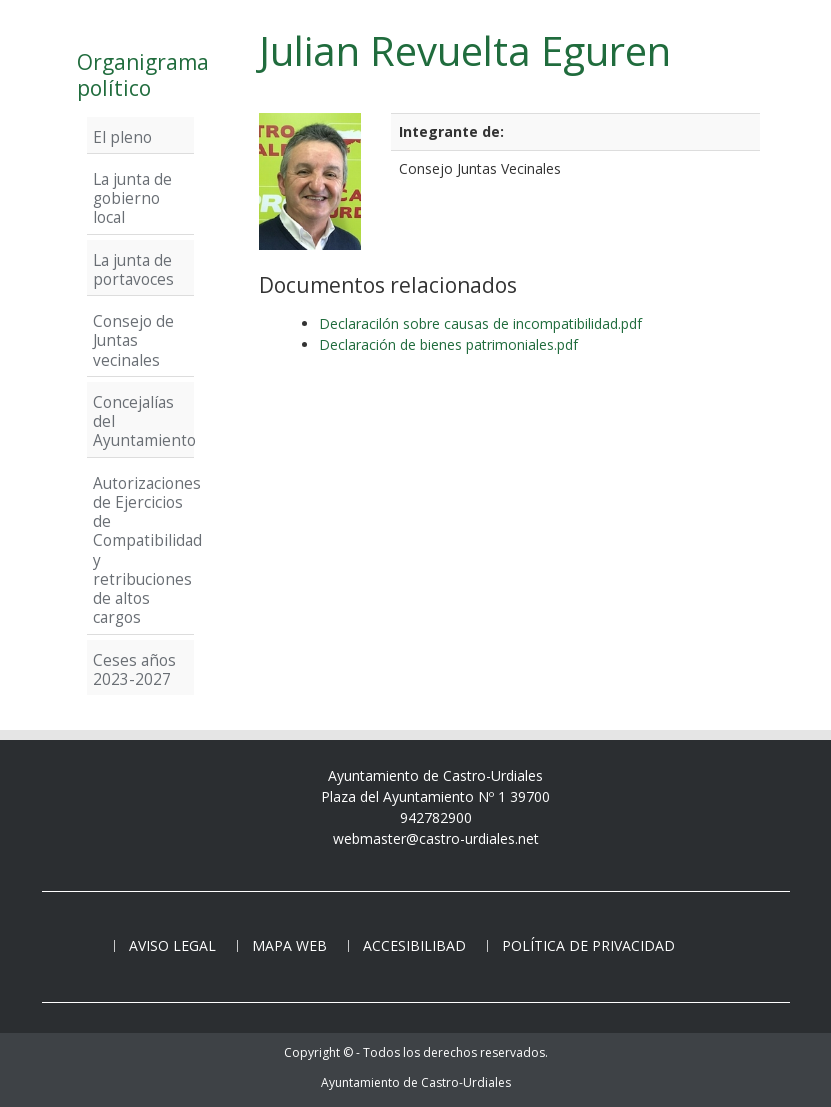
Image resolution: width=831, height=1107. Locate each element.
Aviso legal (172, 945)
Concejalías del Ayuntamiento (140, 421)
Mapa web (289, 945)
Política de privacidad (588, 945)
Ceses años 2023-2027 (134, 670)
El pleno (122, 137)
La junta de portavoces (133, 270)
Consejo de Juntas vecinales (133, 340)
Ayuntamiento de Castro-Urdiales (416, 1082)
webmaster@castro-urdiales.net (436, 838)
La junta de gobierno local (132, 198)
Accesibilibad (414, 945)
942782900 (436, 817)
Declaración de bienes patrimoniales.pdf (448, 344)
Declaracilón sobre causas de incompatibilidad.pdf (480, 323)
